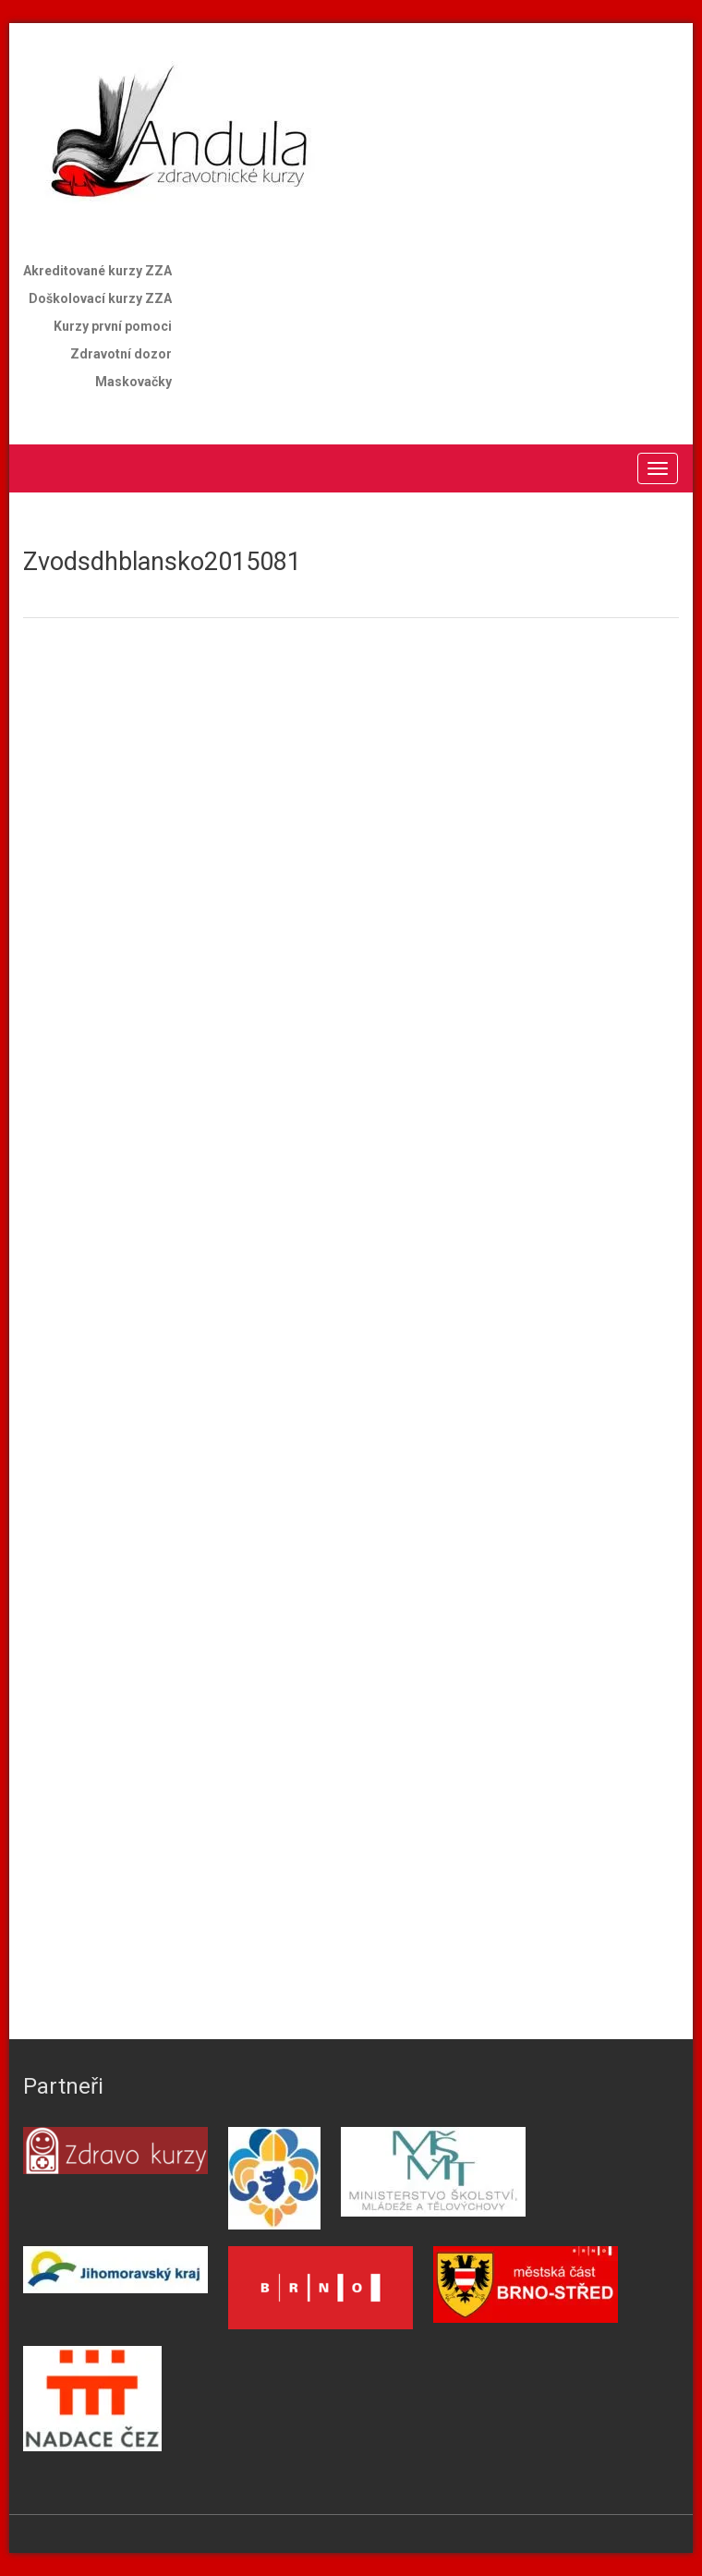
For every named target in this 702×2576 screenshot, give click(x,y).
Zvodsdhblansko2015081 (162, 562)
